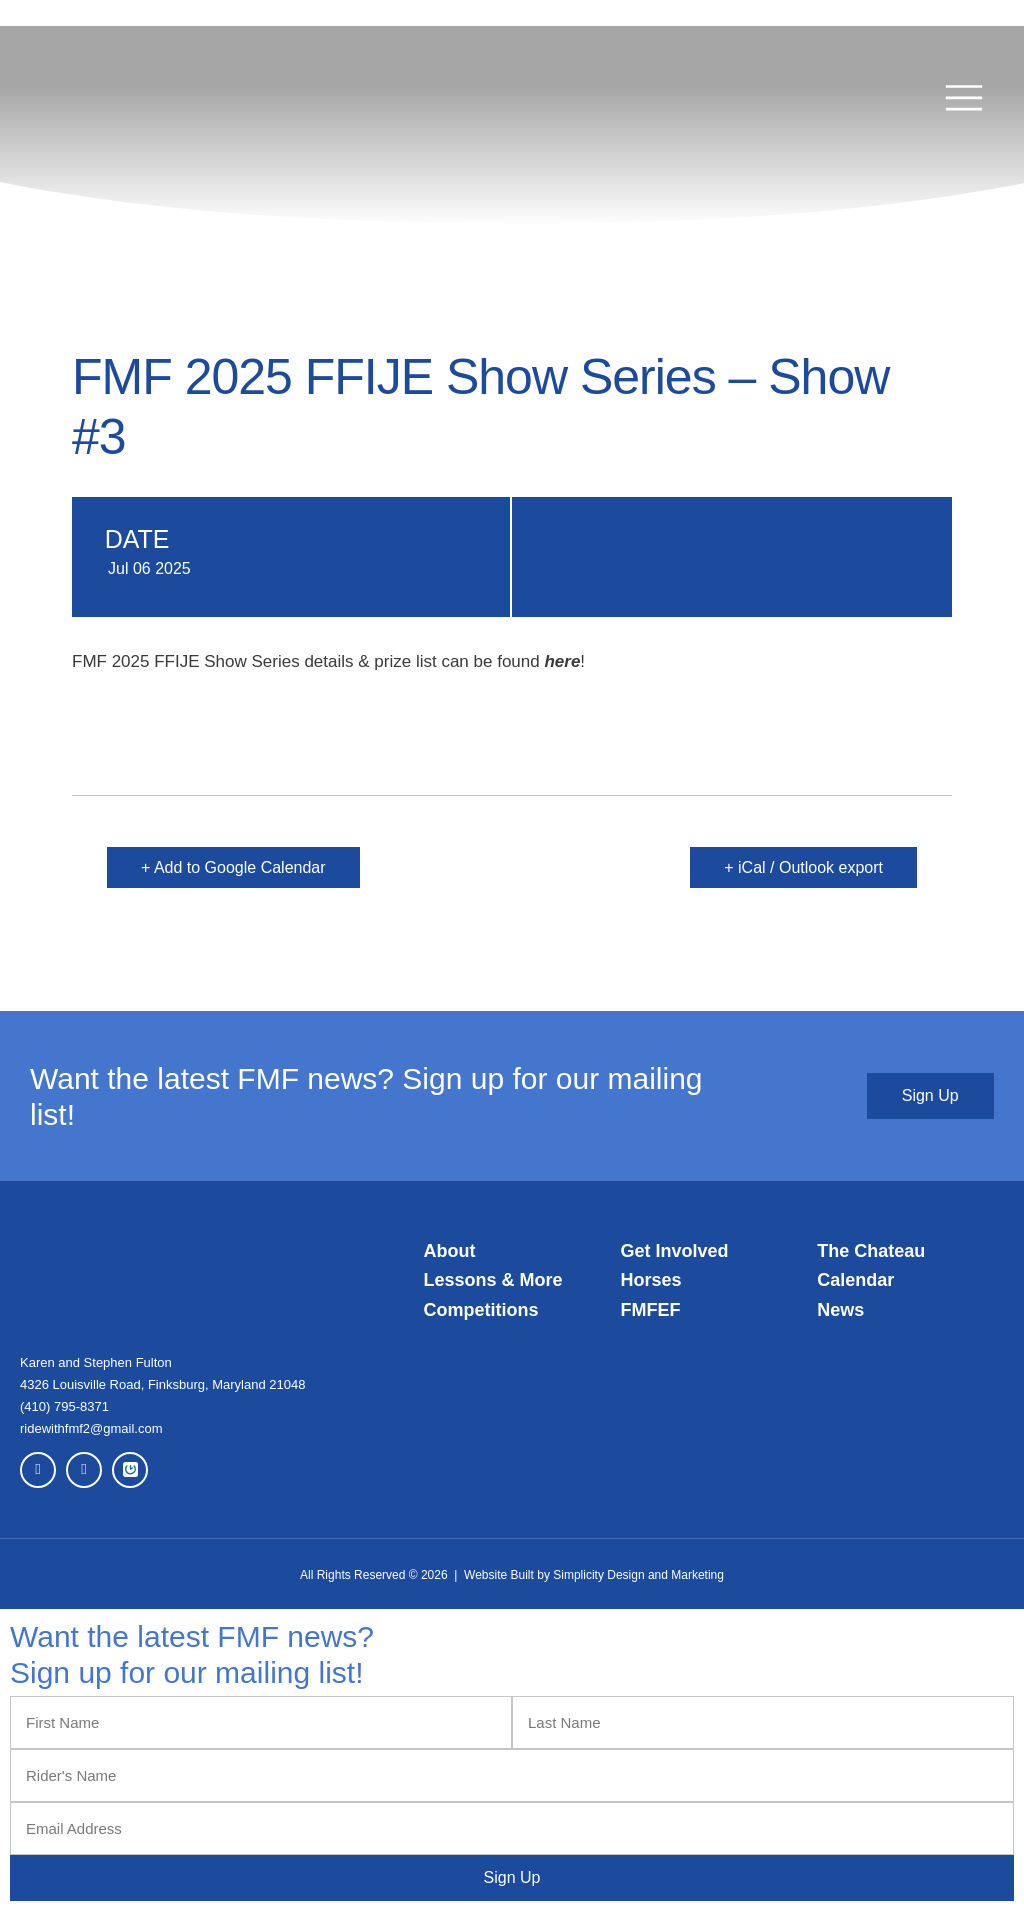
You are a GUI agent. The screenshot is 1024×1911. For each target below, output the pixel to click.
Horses (650, 1280)
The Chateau (871, 1251)
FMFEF (650, 1310)
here (562, 661)
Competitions (481, 1310)
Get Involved (674, 1251)
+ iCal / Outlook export (803, 867)
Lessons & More (493, 1280)
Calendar (855, 1280)
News (840, 1310)
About (450, 1251)
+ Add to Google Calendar (233, 867)
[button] (964, 99)
